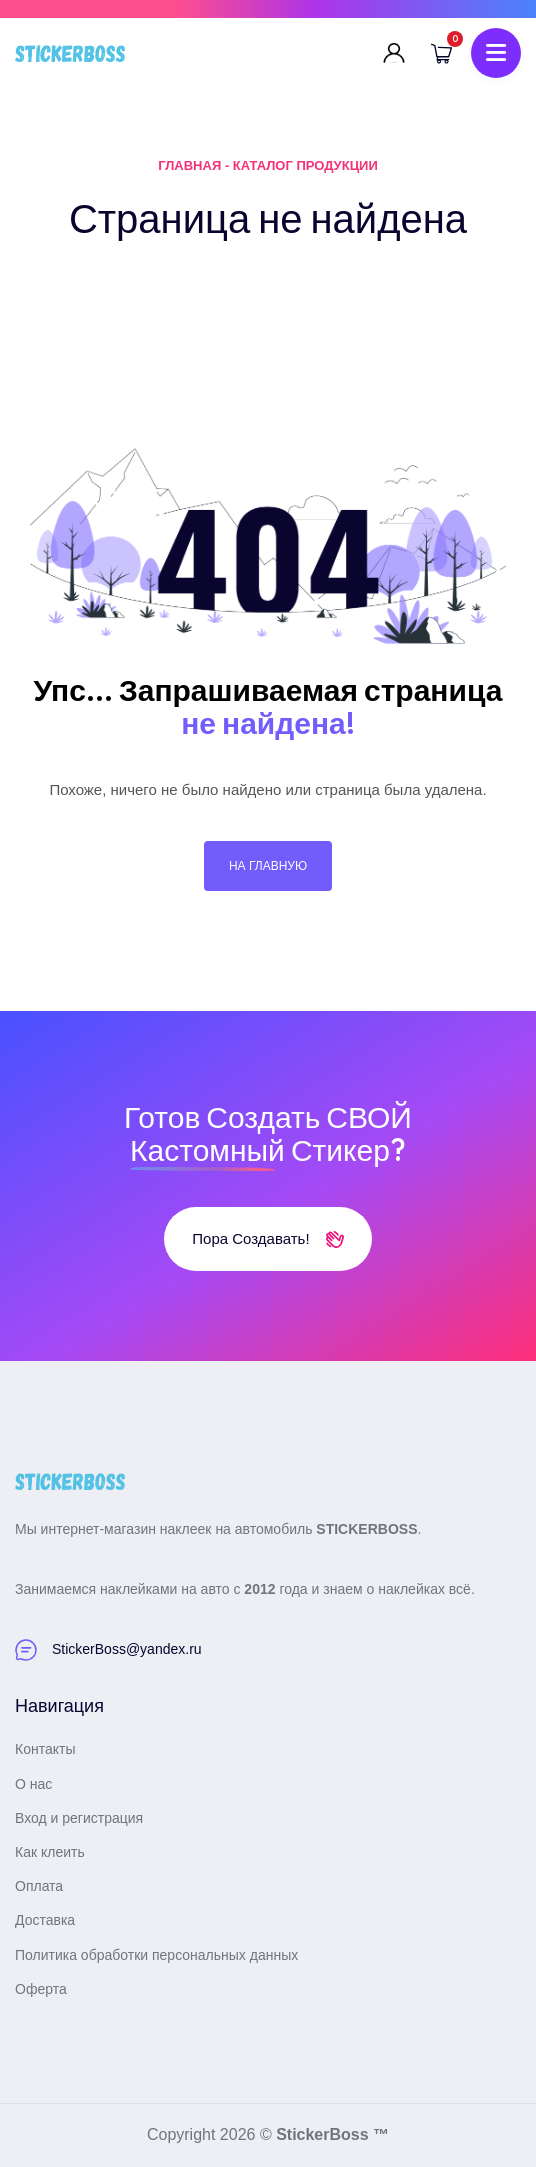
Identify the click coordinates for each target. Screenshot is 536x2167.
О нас (33, 1784)
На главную (268, 866)
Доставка (45, 1920)
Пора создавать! (267, 1238)
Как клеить (50, 1852)
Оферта (41, 1989)
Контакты (45, 1749)
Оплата (39, 1886)
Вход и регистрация (79, 1818)
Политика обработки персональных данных (156, 1955)
